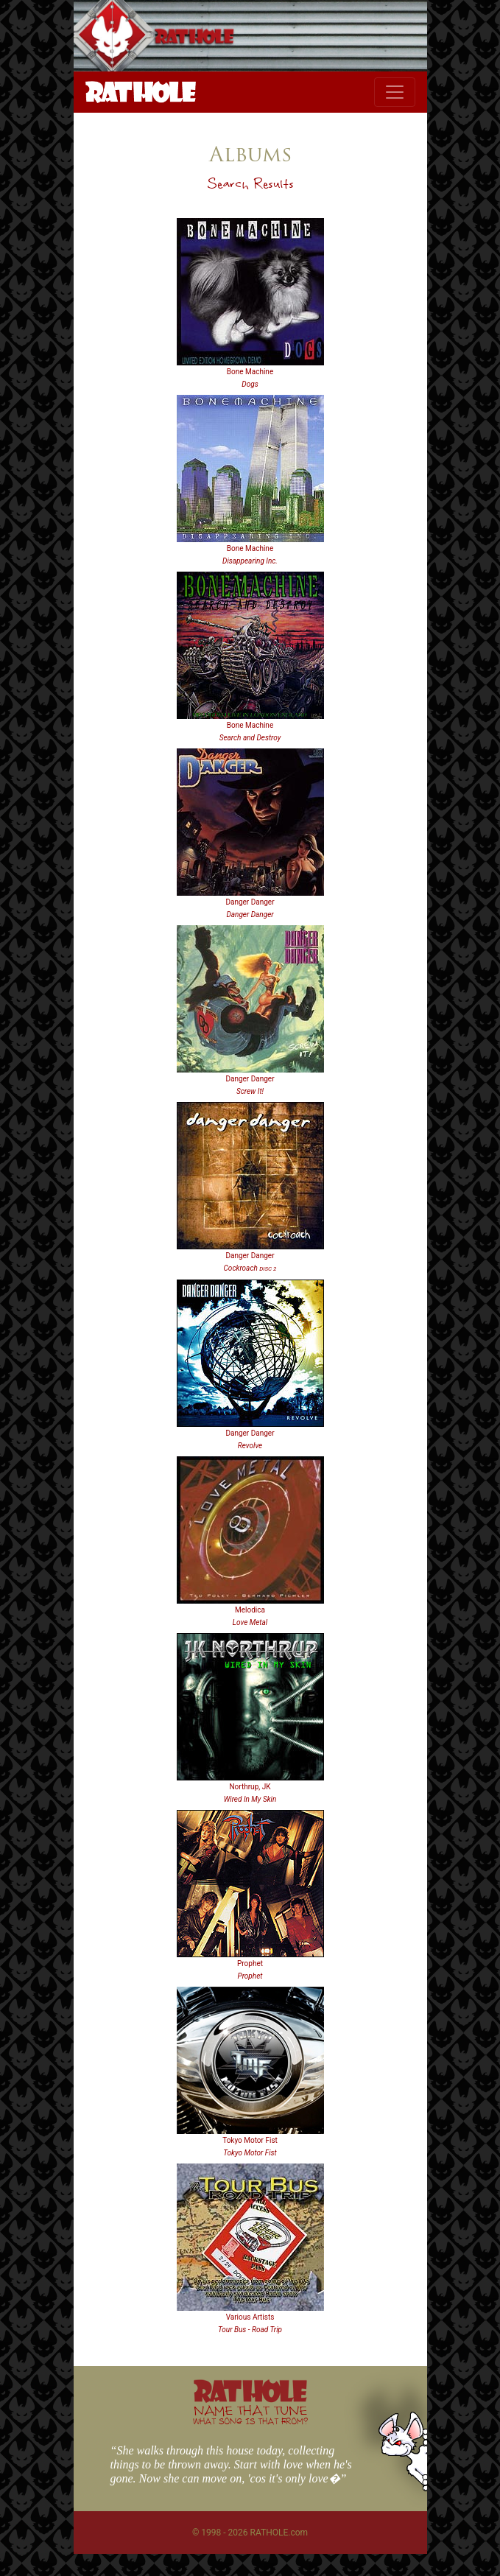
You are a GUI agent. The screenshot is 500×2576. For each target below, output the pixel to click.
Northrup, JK (249, 1787)
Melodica (250, 1610)
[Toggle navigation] (394, 92)
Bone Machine (250, 372)
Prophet (250, 1963)
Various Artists (250, 2317)
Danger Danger (249, 902)
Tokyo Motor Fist (250, 2140)
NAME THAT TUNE (250, 2414)
